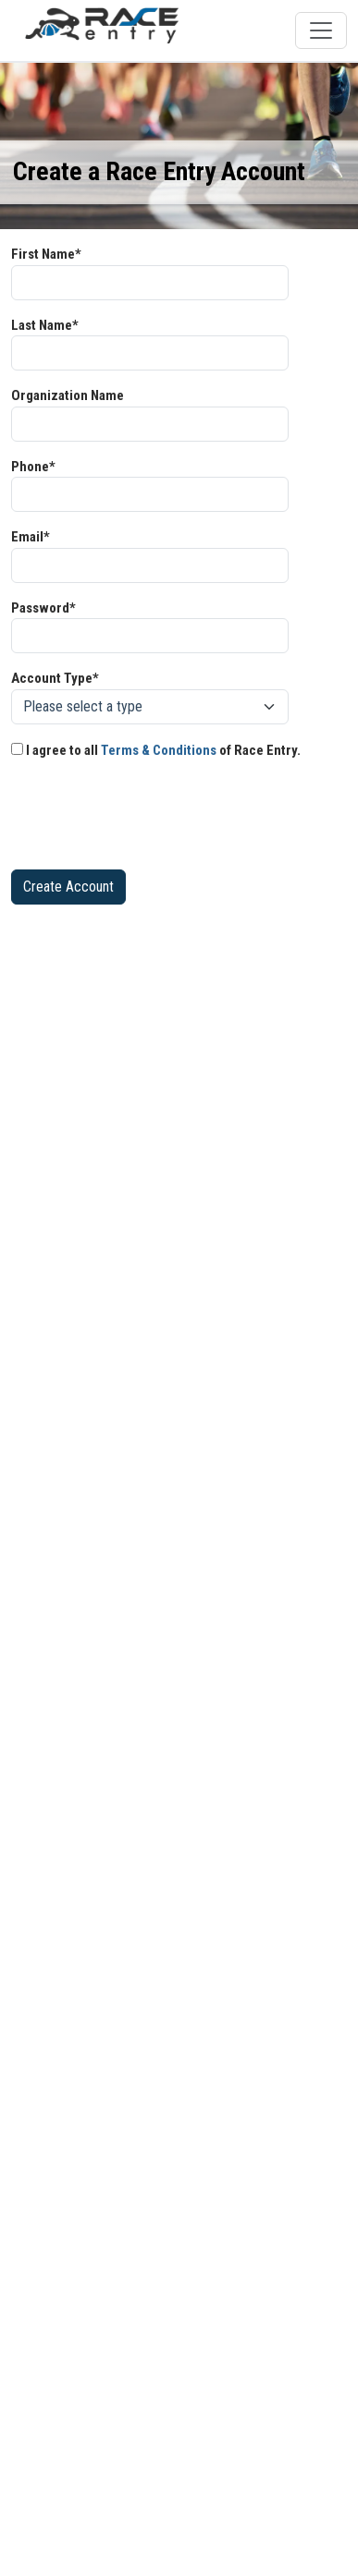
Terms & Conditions (158, 750)
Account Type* (55, 678)
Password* (43, 608)
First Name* (46, 254)
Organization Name (67, 395)
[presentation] (151, 819)
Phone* (33, 466)
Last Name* (45, 325)
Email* (30, 537)
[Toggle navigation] (321, 30)
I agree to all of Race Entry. (156, 750)
